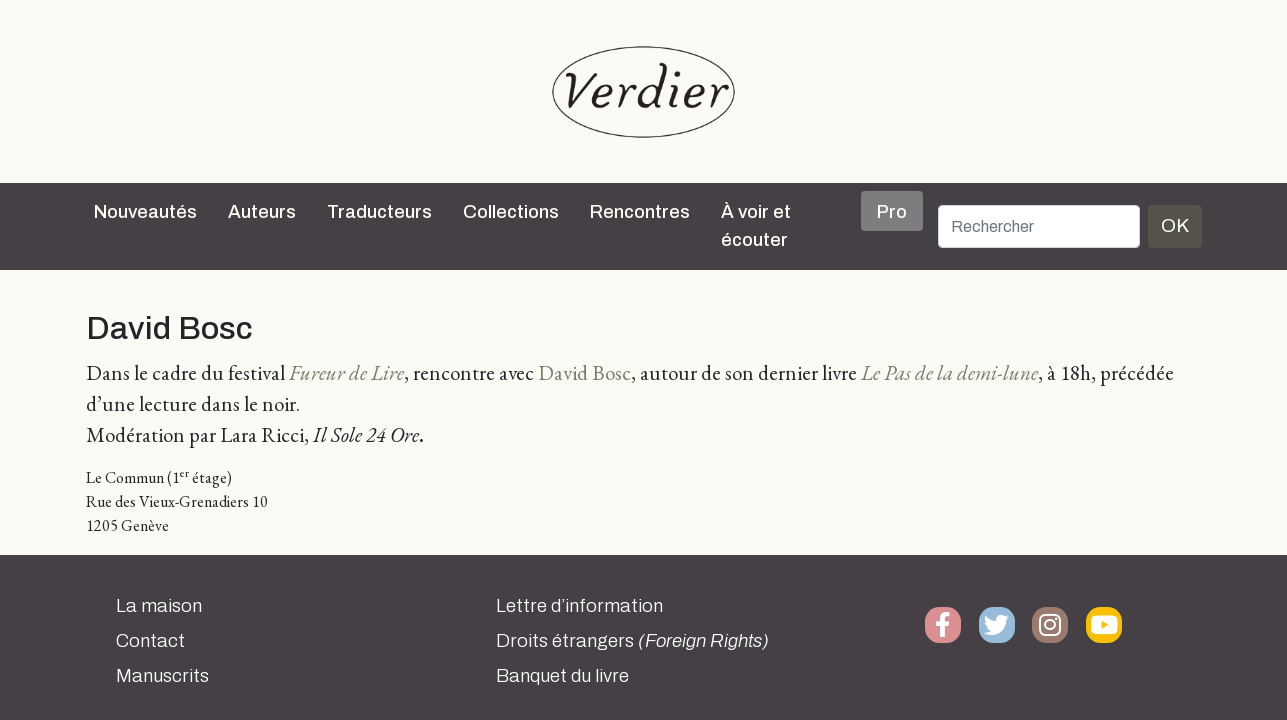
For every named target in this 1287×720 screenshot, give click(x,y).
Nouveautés (145, 212)
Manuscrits (162, 676)
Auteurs (262, 212)
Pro (892, 212)
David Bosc (584, 372)
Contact (150, 641)
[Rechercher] (1039, 226)
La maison (159, 606)
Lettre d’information (579, 606)
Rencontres (640, 212)
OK (1175, 225)
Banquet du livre (562, 676)
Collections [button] (511, 212)
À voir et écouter (756, 226)
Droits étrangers (632, 641)
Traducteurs (379, 212)
